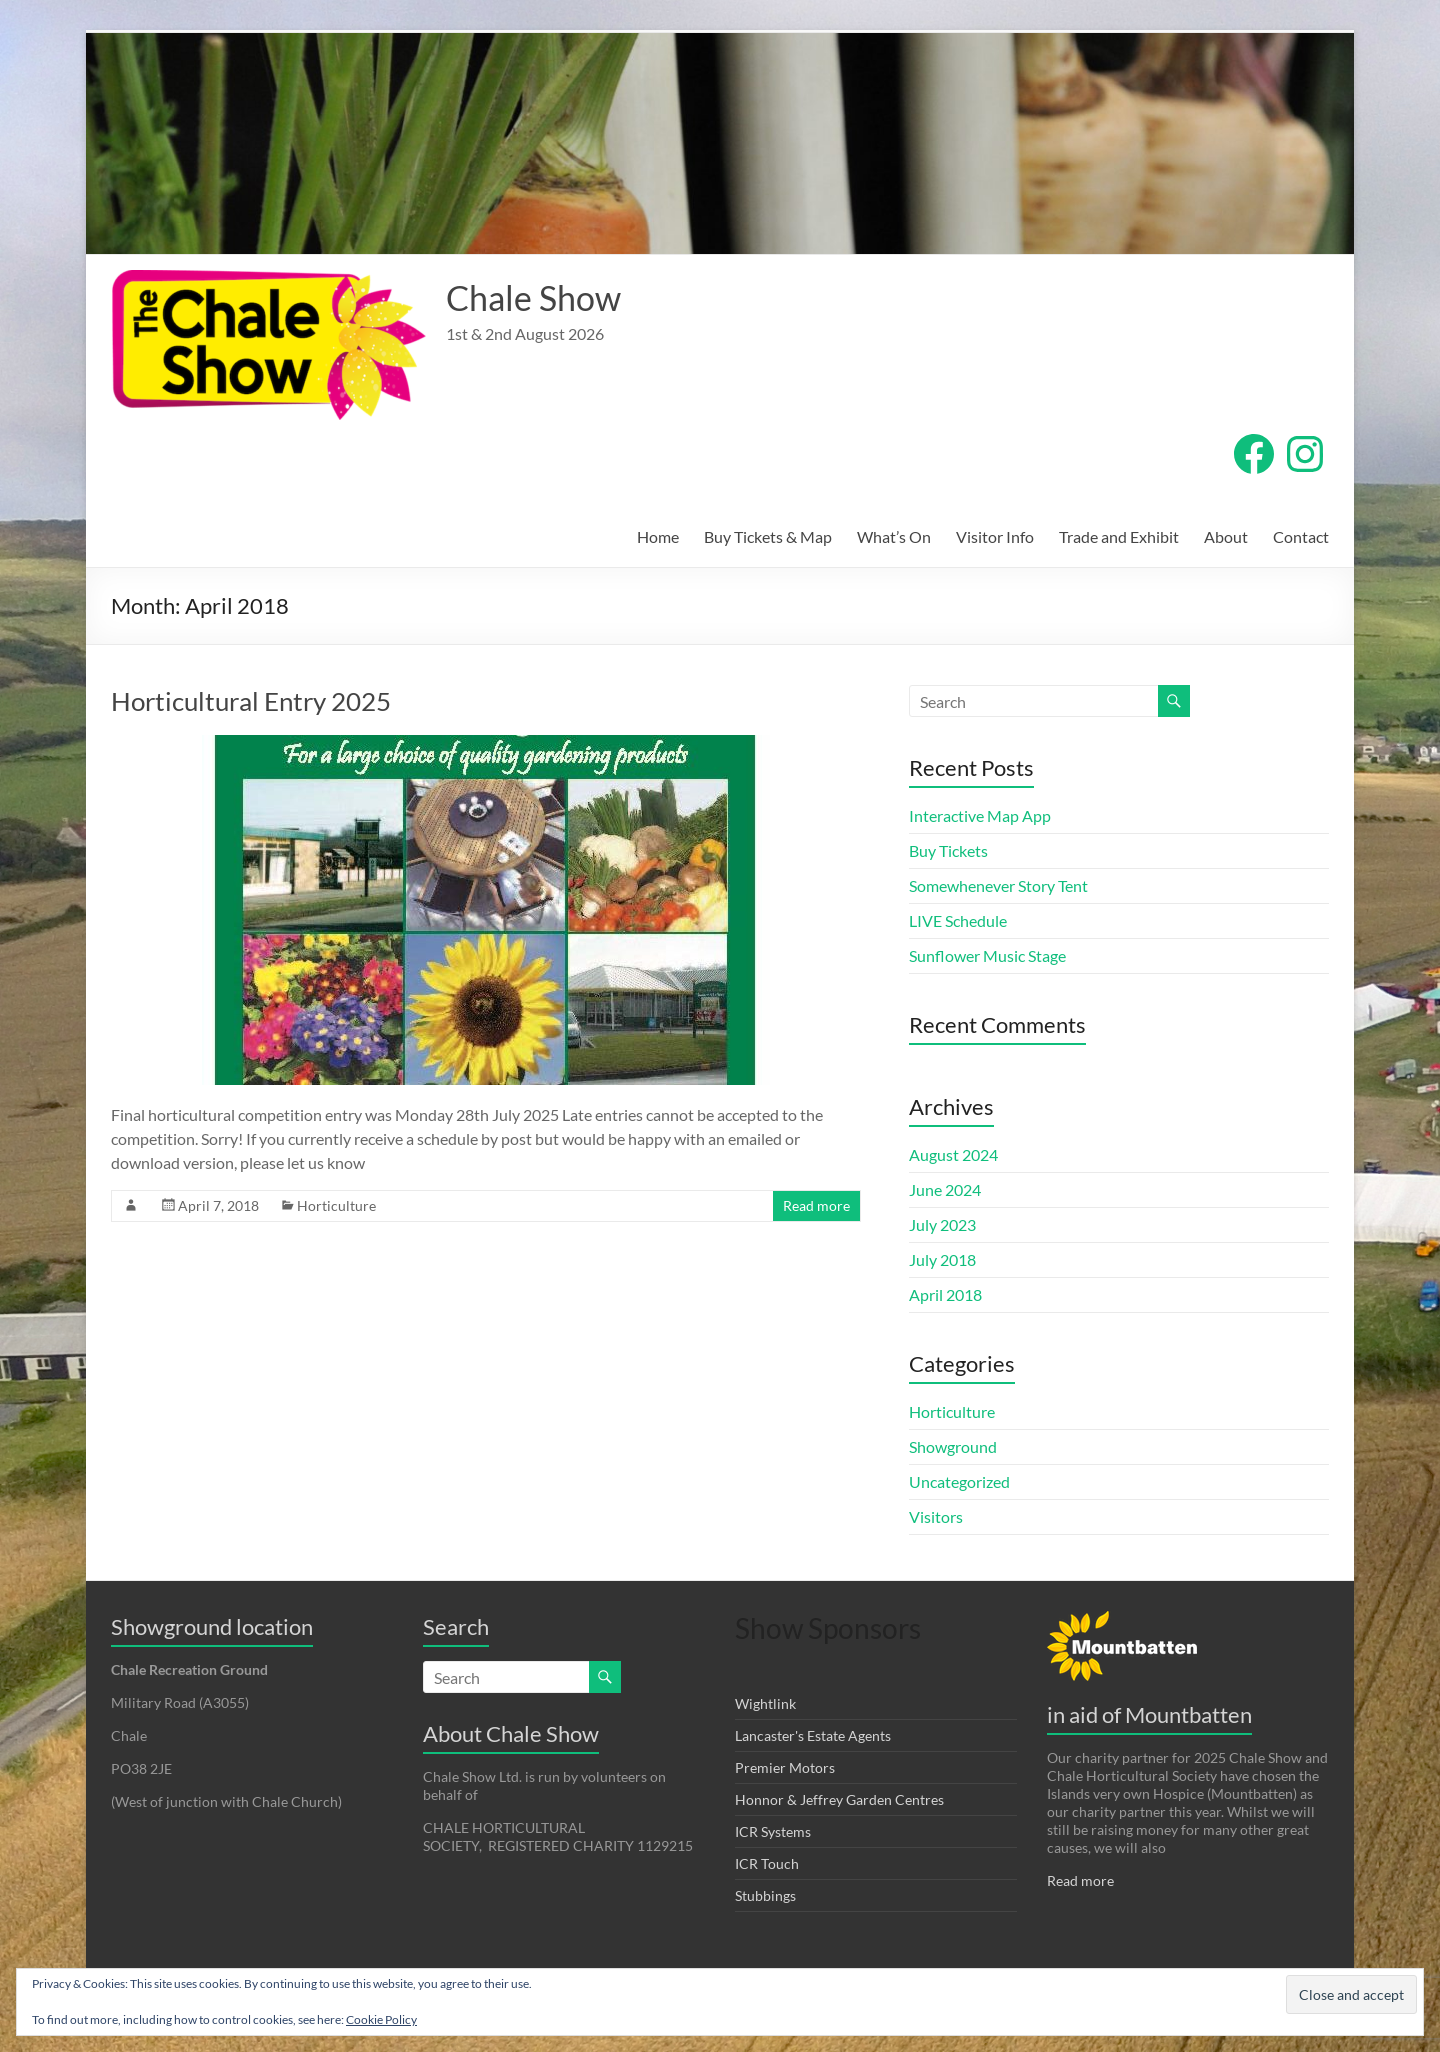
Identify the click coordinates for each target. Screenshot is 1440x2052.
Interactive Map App (980, 815)
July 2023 (942, 1224)
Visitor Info (995, 536)
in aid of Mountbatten (1149, 1714)
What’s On (894, 536)
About (1226, 536)
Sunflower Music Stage (987, 955)
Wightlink (765, 1703)
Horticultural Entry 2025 (251, 701)
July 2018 (942, 1259)
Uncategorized (959, 1481)
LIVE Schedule (958, 920)
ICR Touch (767, 1863)
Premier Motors (785, 1767)
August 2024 (953, 1154)
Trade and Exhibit (1119, 536)
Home (658, 536)
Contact (1301, 536)
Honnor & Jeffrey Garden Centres (839, 1799)
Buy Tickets (948, 850)
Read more (816, 1205)
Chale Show (538, 298)
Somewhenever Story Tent (998, 885)
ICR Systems (773, 1831)
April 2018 (945, 1294)
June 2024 (945, 1189)
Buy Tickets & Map (768, 536)
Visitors (936, 1516)
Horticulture (336, 1205)
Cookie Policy (381, 2019)
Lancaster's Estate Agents (813, 1735)
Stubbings (765, 1895)
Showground (953, 1446)
